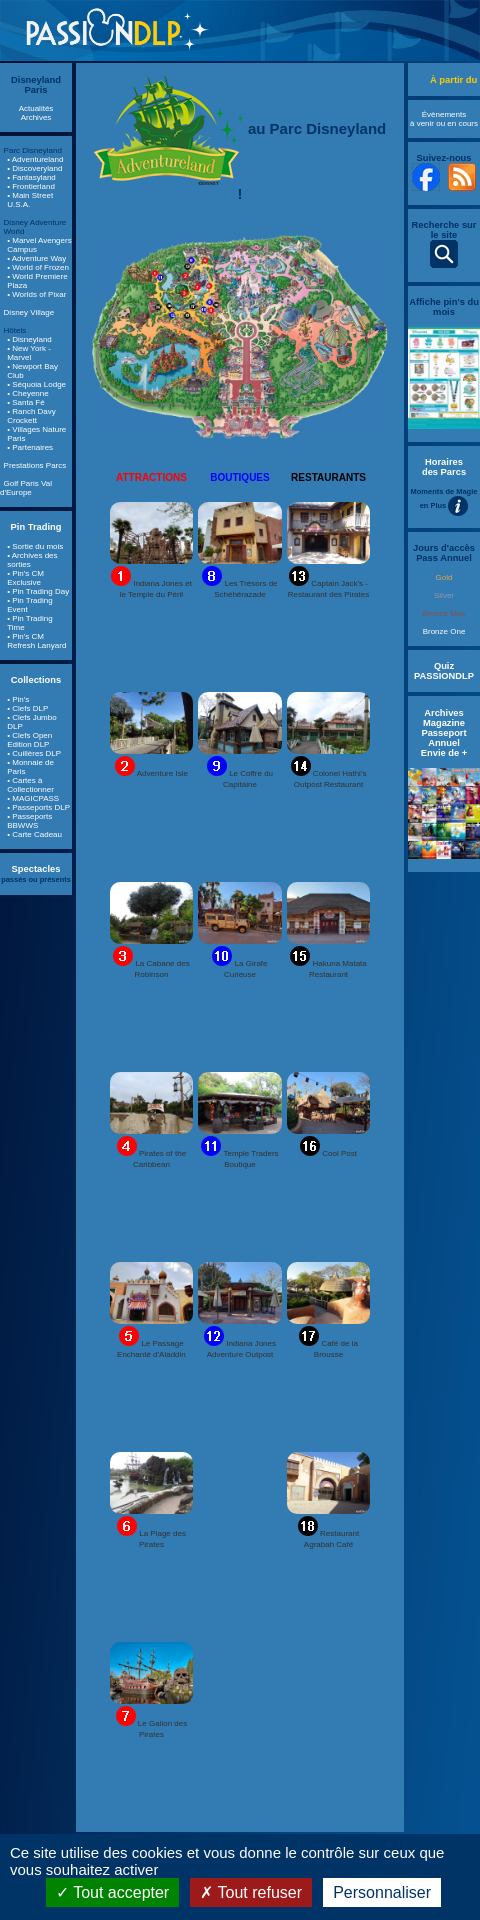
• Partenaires (30, 447)
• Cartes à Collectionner (30, 785)
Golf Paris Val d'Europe (26, 488)
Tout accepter (112, 1892)
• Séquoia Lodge (36, 384)
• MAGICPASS (33, 798)
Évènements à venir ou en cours (444, 119)
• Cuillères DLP (34, 753)
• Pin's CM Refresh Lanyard (36, 641)
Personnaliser (382, 1892)
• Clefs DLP (27, 708)
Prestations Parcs (35, 465)
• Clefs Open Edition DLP (29, 740)
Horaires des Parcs (444, 467)
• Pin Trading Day (38, 591)
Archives (36, 117)
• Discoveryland (34, 168)
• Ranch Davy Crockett (31, 416)
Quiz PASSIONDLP (444, 671)
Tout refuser (251, 1892)
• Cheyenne (28, 393)
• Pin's (18, 699)
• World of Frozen (38, 267)
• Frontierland (31, 186)
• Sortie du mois (35, 546)
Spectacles (36, 869)
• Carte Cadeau (34, 834)
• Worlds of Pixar (36, 294)
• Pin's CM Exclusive (25, 578)
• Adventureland (35, 159)
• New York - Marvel (29, 353)
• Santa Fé (26, 402)
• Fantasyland (31, 177)
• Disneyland (29, 339)
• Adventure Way (36, 258)
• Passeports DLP (38, 807)
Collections (36, 680)
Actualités (36, 108)
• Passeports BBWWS (29, 821)
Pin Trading (36, 527)
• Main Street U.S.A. (30, 200)
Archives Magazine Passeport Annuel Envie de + (444, 733)
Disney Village (29, 312)
